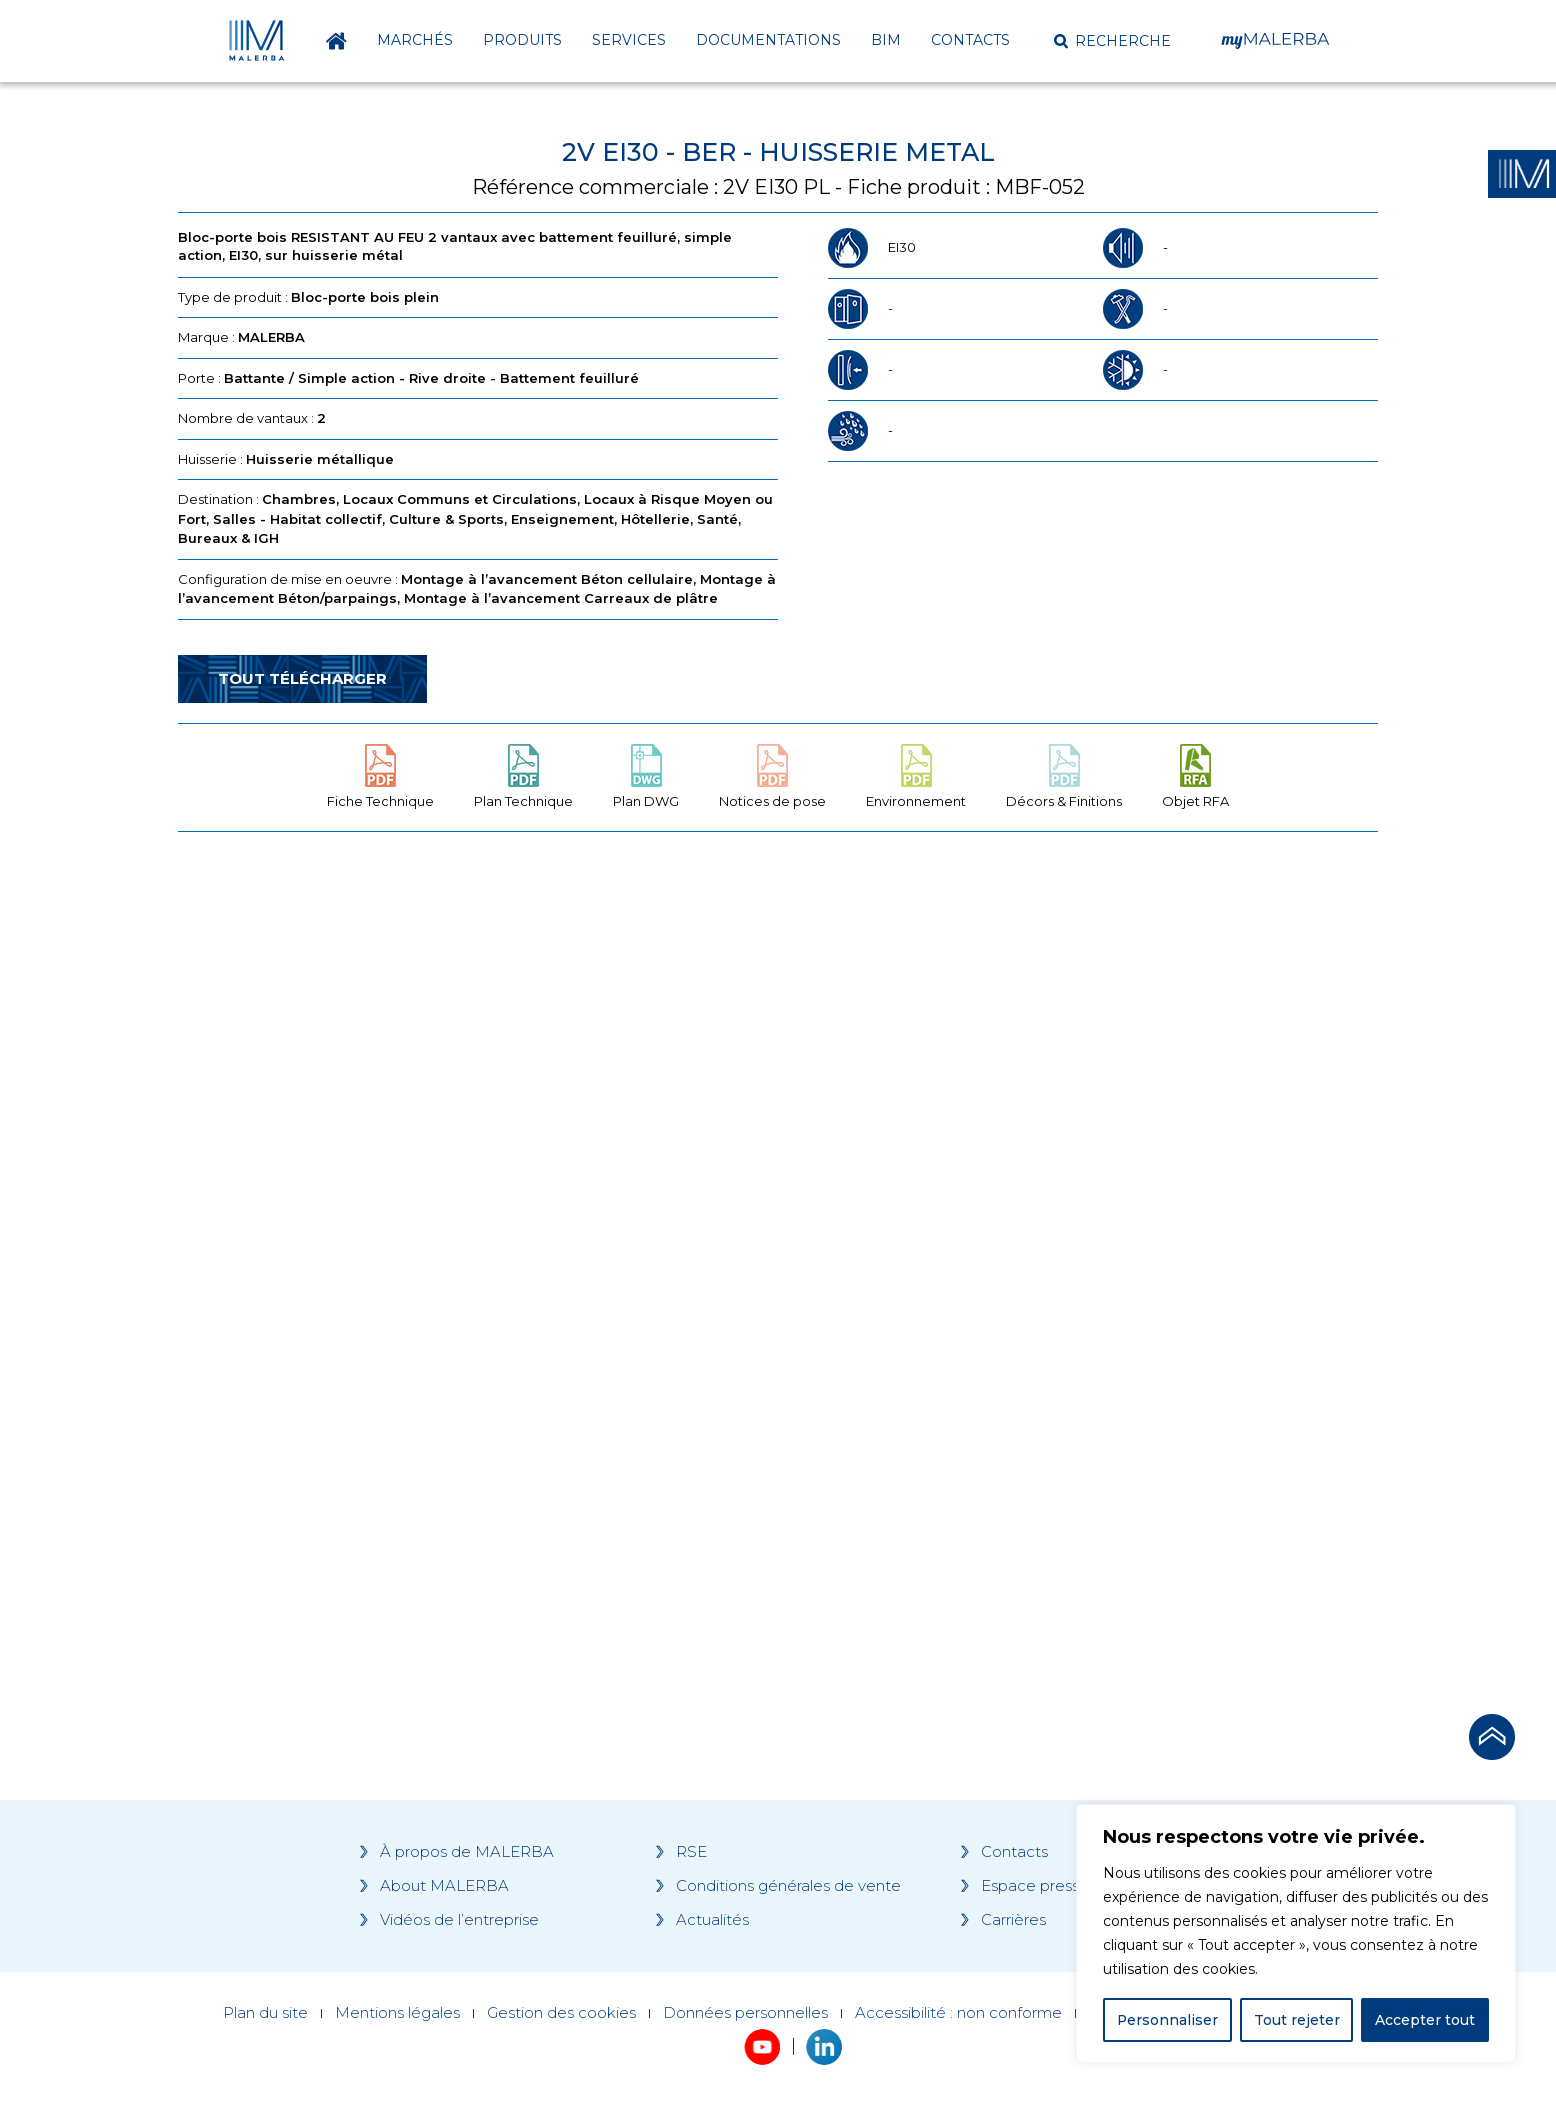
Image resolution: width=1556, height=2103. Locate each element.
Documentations (768, 40)
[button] (1112, 41)
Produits (522, 40)
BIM (886, 40)
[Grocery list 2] (1060, 1227)
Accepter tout (1425, 2020)
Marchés (415, 40)
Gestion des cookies (561, 2013)
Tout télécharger (302, 678)
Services (629, 40)
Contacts (970, 40)
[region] (1296, 1934)
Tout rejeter (1297, 2020)
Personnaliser (1168, 2020)
